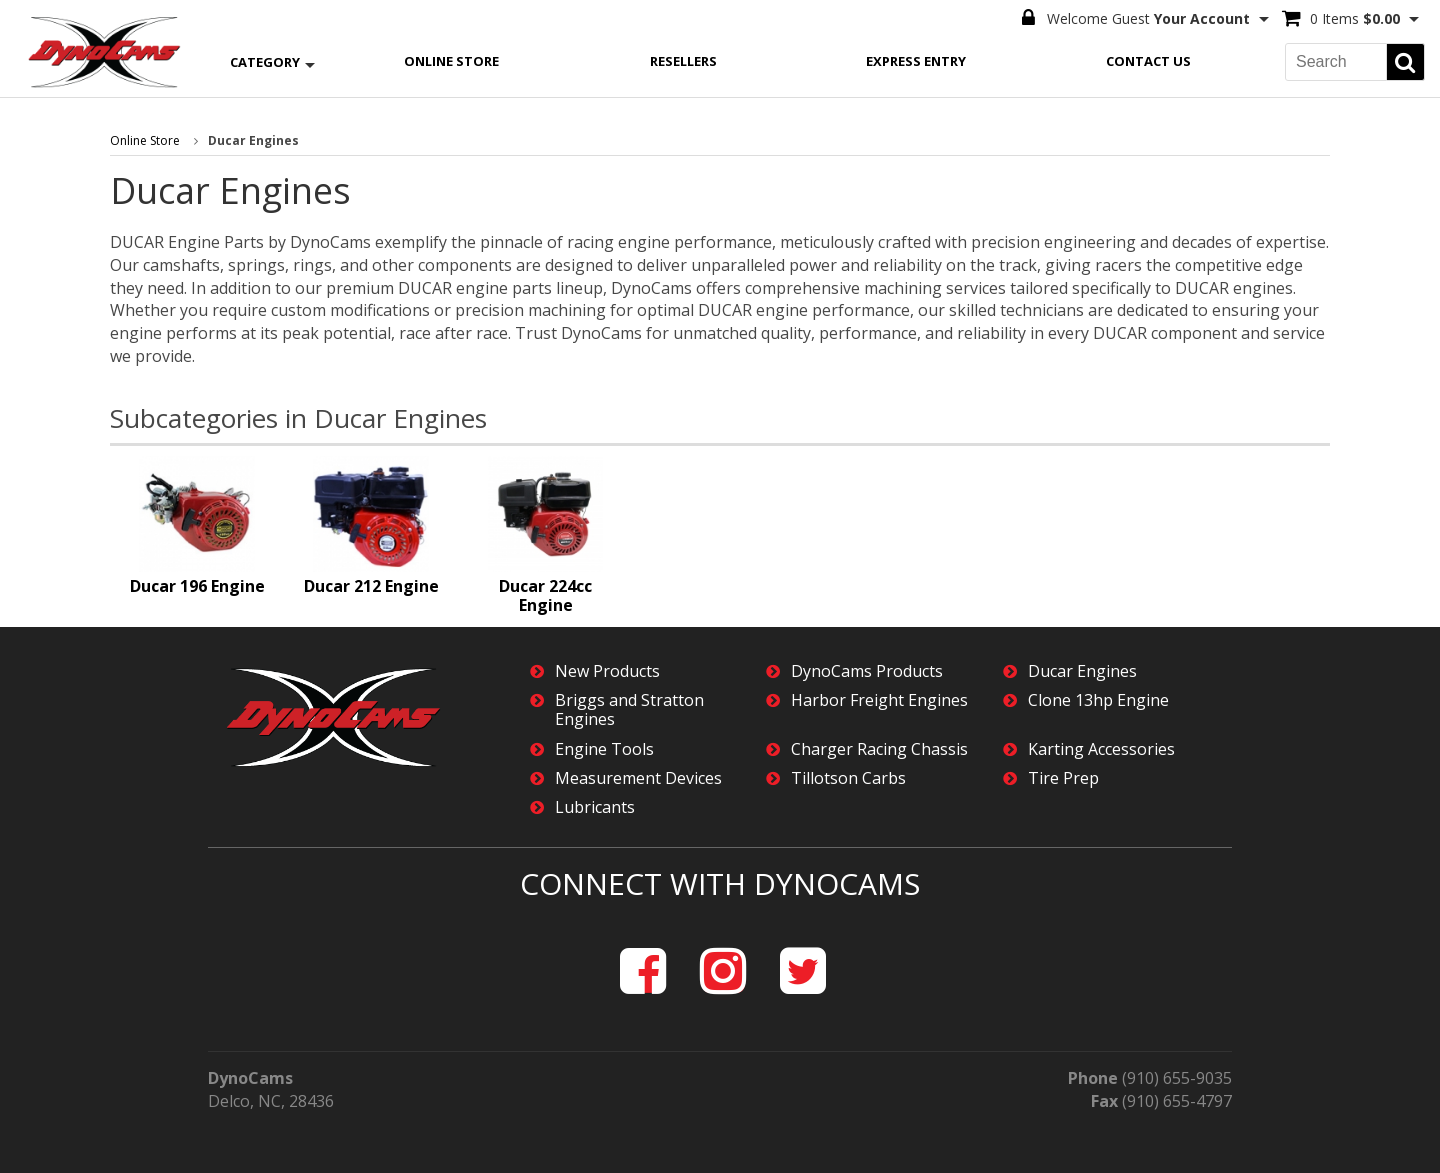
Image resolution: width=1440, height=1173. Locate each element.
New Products (607, 671)
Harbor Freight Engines (879, 700)
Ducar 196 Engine (197, 586)
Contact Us (1148, 61)
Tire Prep (1063, 778)
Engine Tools (604, 749)
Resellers (683, 61)
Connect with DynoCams (720, 883)
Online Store (451, 61)
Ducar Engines (1082, 671)
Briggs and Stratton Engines (629, 710)
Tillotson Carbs (848, 778)
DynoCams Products (867, 671)
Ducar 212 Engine (371, 586)
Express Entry (916, 61)
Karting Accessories (1101, 749)
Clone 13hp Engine (1098, 700)
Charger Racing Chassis (879, 749)
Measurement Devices (638, 778)
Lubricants (595, 807)
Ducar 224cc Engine (545, 595)
